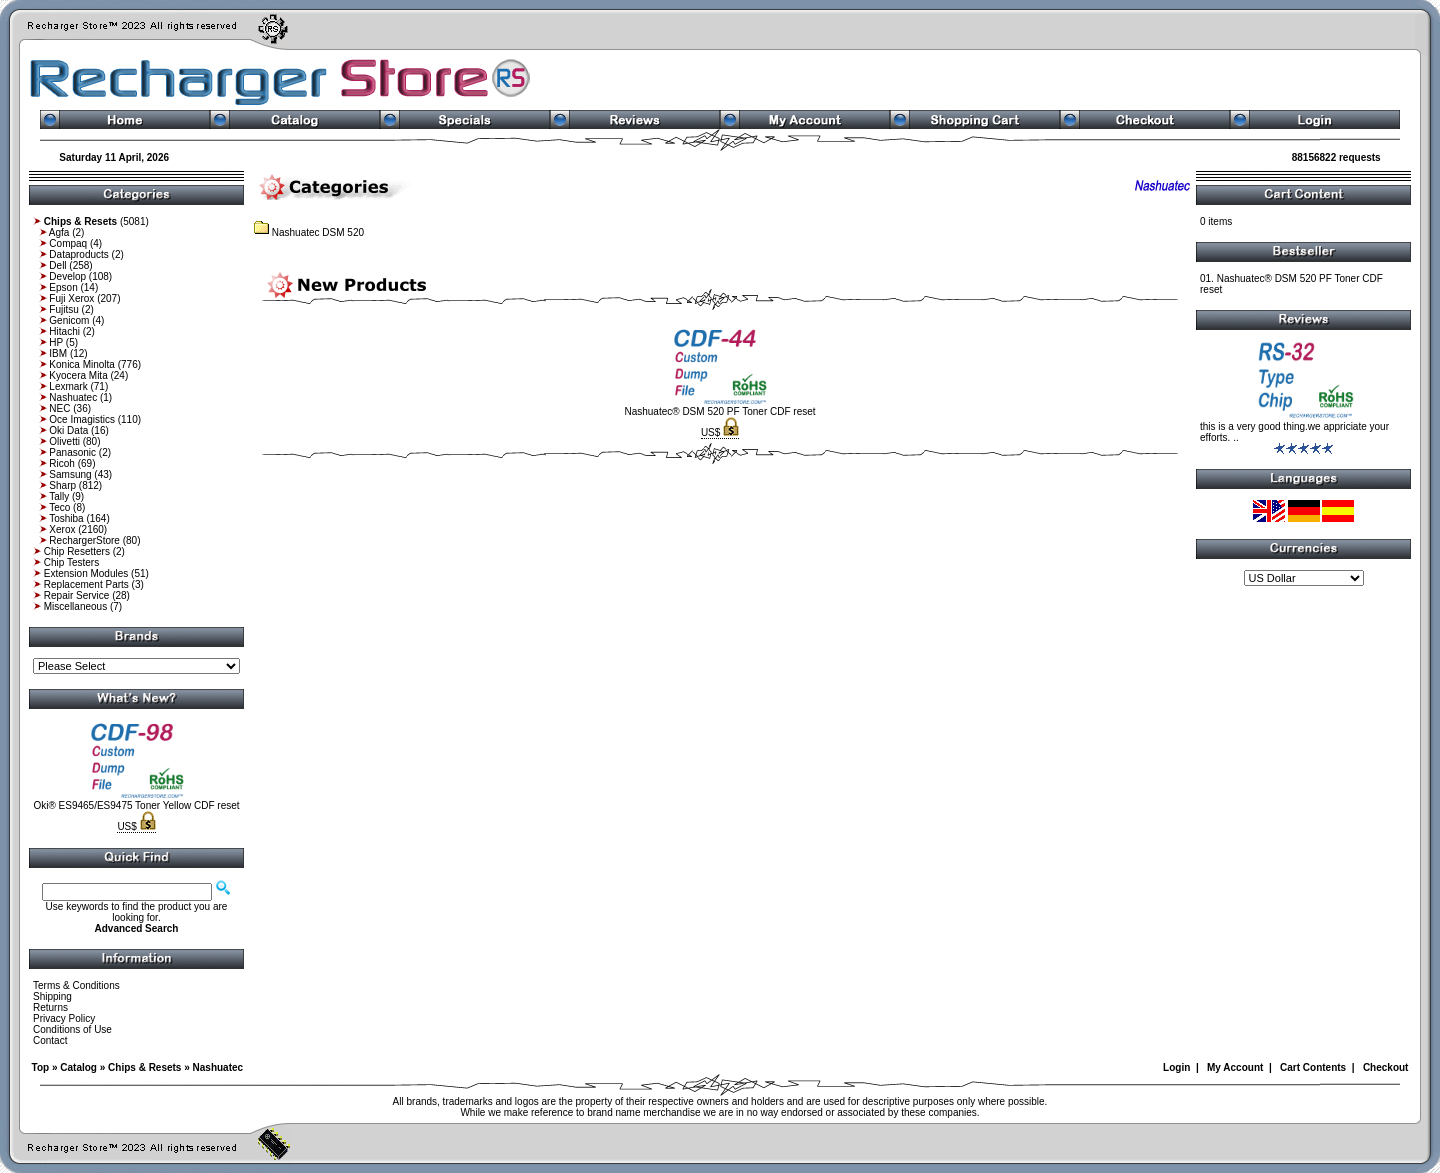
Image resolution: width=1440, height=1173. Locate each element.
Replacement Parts (86, 584)
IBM (58, 353)
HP (56, 342)
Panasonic (72, 452)
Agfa (59, 232)
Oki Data (68, 430)
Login (1176, 1067)
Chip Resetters (77, 551)
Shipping (52, 996)
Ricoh (62, 463)
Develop (67, 276)
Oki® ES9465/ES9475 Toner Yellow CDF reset (136, 805)
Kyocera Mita (78, 375)
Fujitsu (63, 309)
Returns (50, 1007)
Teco (59, 507)
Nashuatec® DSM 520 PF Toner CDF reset (719, 411)
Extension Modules (86, 573)
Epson (63, 287)
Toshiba (66, 518)
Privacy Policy (64, 1018)
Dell (57, 265)
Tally (59, 496)
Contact (50, 1040)
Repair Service (77, 595)
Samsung (70, 474)
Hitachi (64, 331)
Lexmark (68, 386)
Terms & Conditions (76, 985)
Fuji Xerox (71, 298)
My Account (1235, 1067)
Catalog (78, 1067)
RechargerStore (84, 540)
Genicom (69, 320)
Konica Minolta (82, 364)
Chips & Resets (144, 1067)
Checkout (1386, 1067)
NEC (59, 408)
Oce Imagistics (82, 419)
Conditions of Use (72, 1029)
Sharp (62, 485)
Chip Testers (71, 562)
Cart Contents (1313, 1067)
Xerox (62, 529)
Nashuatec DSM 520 (308, 232)
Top (41, 1067)
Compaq (68, 243)
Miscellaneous (75, 606)
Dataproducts (78, 254)
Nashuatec (73, 397)
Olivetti (64, 441)
